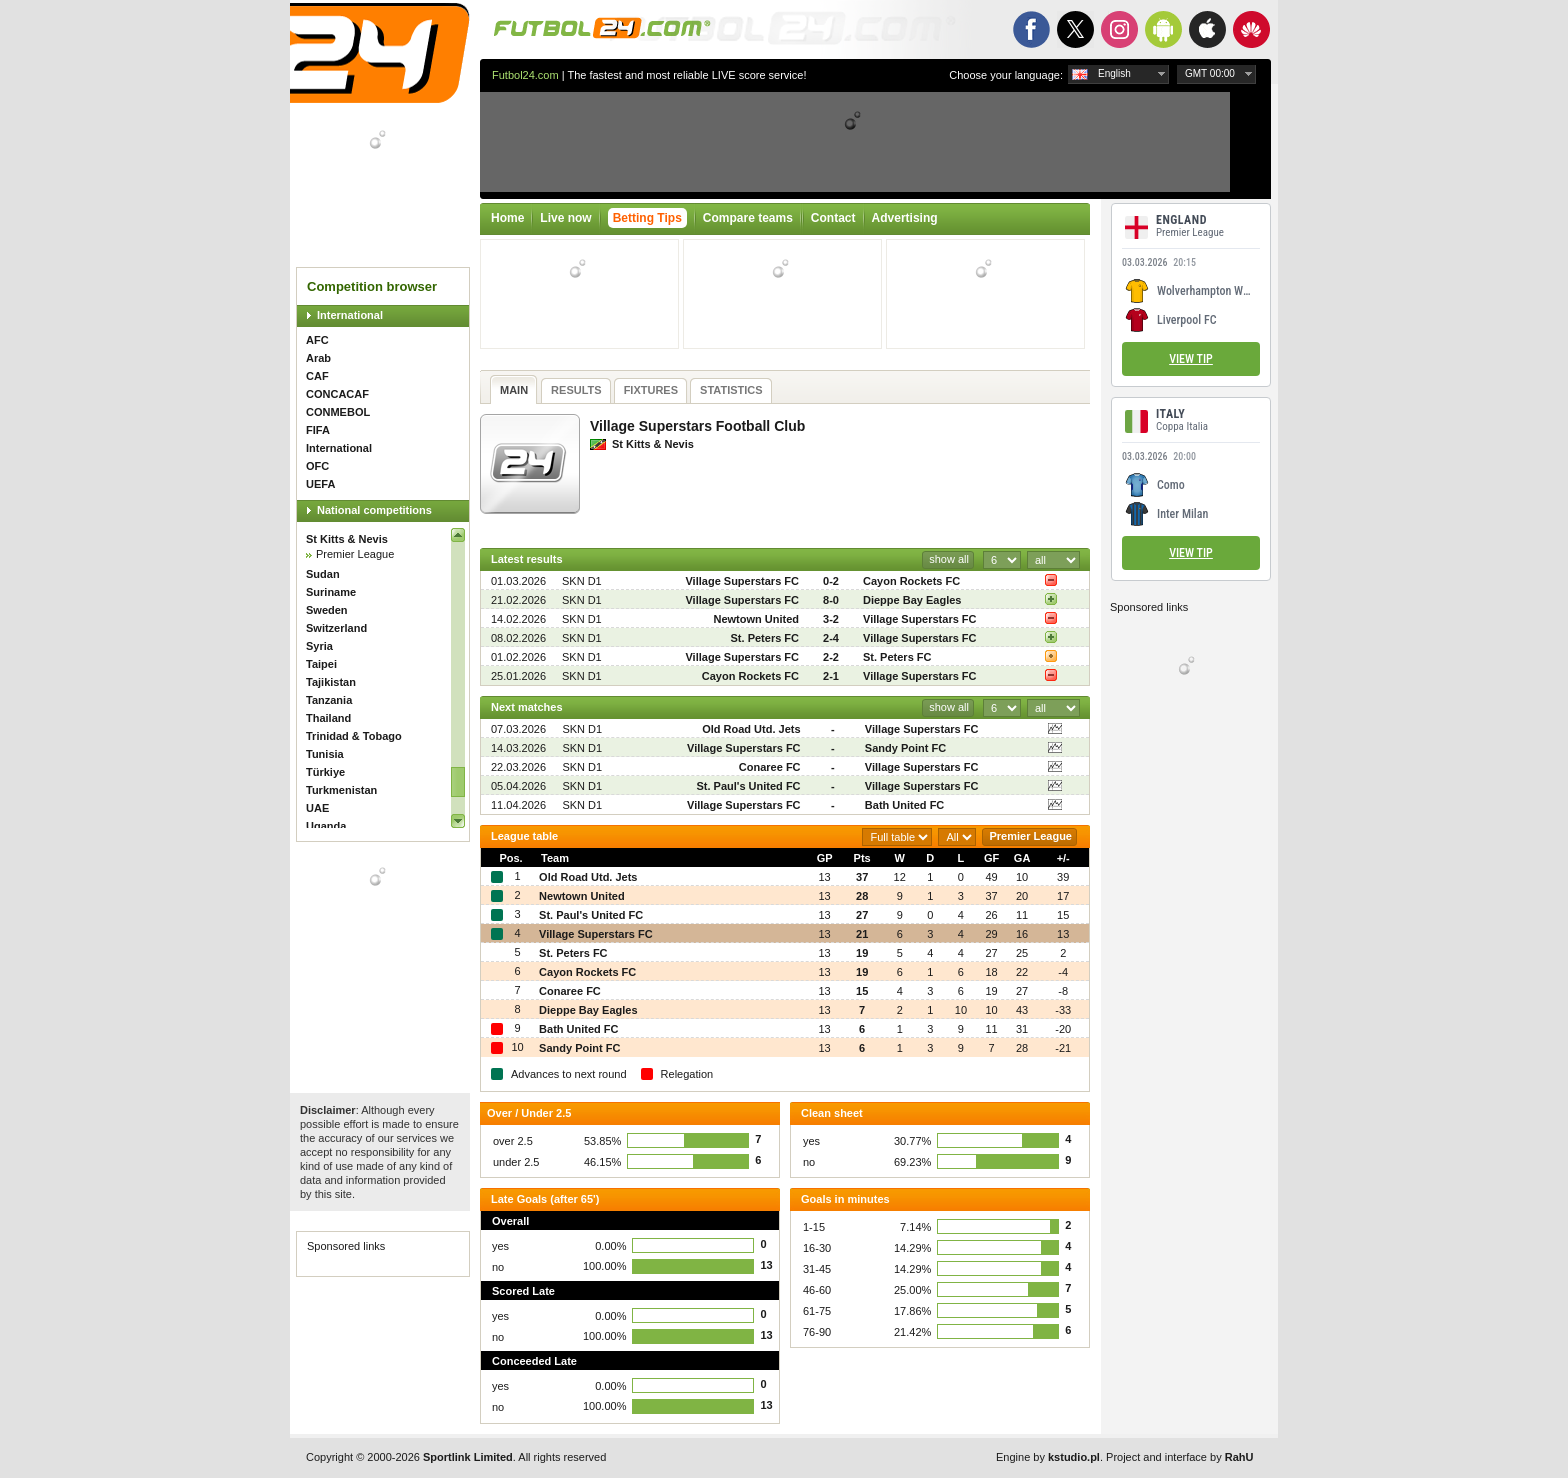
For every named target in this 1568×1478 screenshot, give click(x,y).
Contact (833, 218)
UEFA (320, 484)
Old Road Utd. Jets (751, 729)
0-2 (831, 581)
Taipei (321, 664)
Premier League (355, 554)
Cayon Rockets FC (911, 581)
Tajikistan (331, 682)
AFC (317, 340)
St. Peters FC (765, 638)
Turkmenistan (341, 790)
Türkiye (325, 772)
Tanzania (329, 700)
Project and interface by (1179, 1457)
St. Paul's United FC (748, 786)
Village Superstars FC (742, 581)
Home (507, 218)
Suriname (331, 592)
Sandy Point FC (905, 748)
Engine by (1048, 1457)
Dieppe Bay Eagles (912, 600)
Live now (565, 218)
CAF (317, 376)
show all (949, 559)
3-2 (831, 619)
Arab (318, 358)
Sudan (323, 574)
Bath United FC (904, 805)
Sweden (327, 610)
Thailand (328, 718)
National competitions (374, 510)
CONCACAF (337, 394)
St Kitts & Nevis (347, 539)
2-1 (831, 676)
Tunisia (325, 754)
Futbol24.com (525, 75)
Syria (319, 646)
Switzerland (336, 628)
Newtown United (756, 619)
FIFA (318, 430)
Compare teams (748, 218)
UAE (317, 808)
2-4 (831, 638)
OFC (317, 466)
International (350, 315)
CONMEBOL (338, 412)
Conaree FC (770, 767)
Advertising (905, 218)
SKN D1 (582, 581)
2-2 (831, 657)
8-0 (831, 600)
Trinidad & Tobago (354, 736)
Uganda (326, 826)
